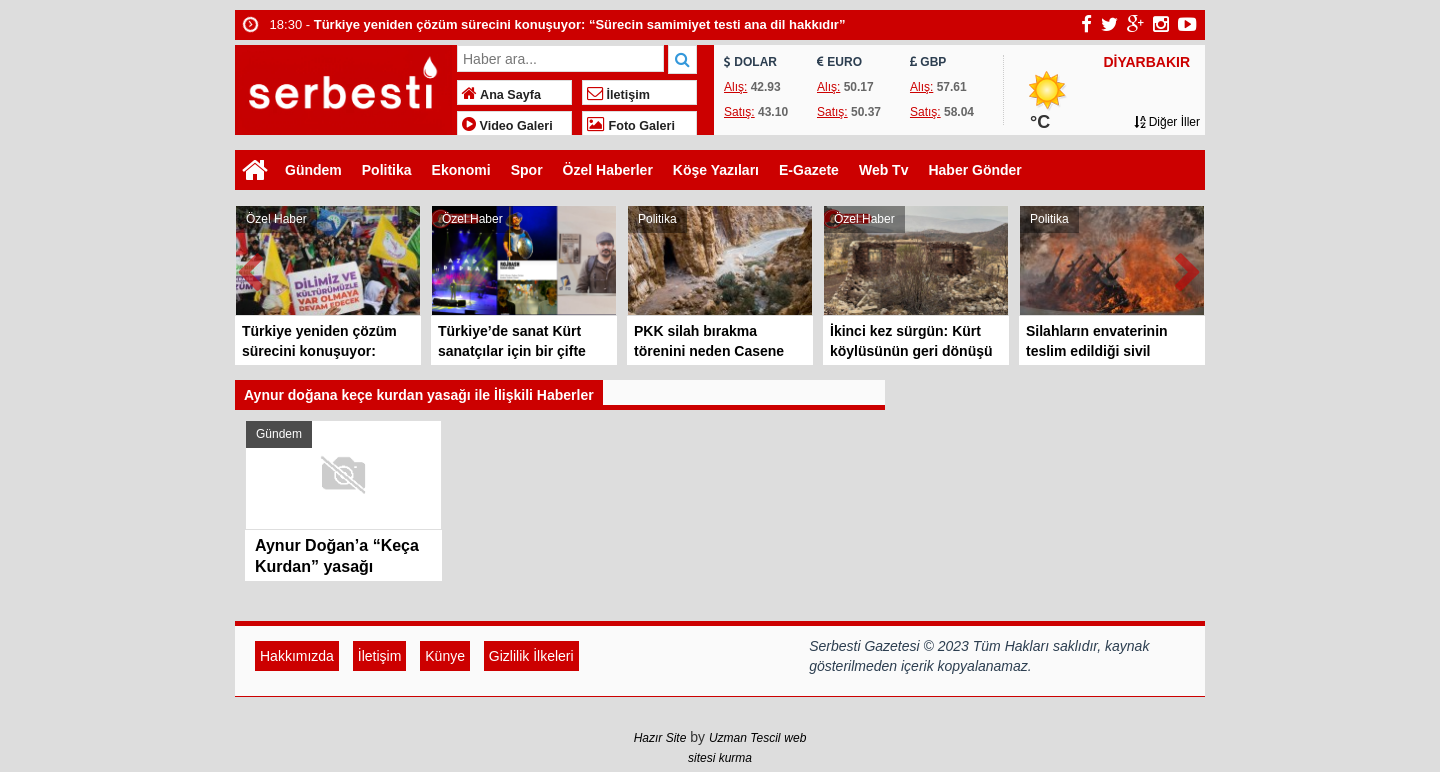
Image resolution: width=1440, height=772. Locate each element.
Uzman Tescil (745, 738)
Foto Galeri (631, 126)
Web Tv (884, 170)
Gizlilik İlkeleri (531, 656)
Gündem (313, 170)
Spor (527, 170)
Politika (387, 170)
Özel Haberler (608, 170)
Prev (251, 268)
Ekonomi (461, 170)
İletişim (618, 95)
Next (1189, 268)
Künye (445, 656)
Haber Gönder (974, 170)
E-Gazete (809, 170)
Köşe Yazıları (716, 170)
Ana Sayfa (501, 95)
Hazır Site (660, 738)
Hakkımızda (297, 656)
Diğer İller (1167, 122)
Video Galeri (507, 126)
